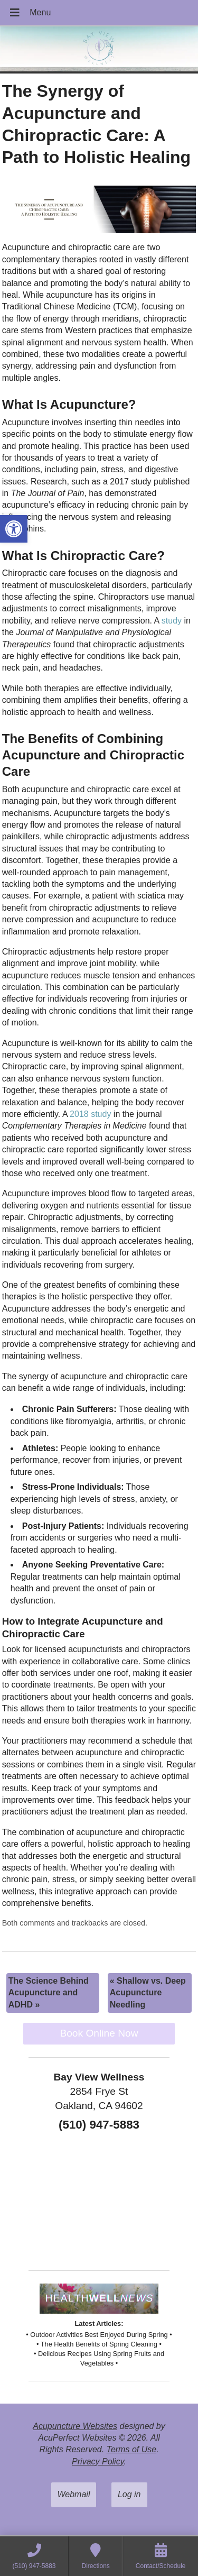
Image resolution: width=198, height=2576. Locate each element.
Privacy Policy (98, 2461)
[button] (13, 529)
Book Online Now (99, 2033)
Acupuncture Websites (75, 2426)
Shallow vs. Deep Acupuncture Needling (148, 1992)
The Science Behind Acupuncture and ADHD (48, 1992)
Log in (129, 2494)
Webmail (74, 2494)
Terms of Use (132, 2449)
